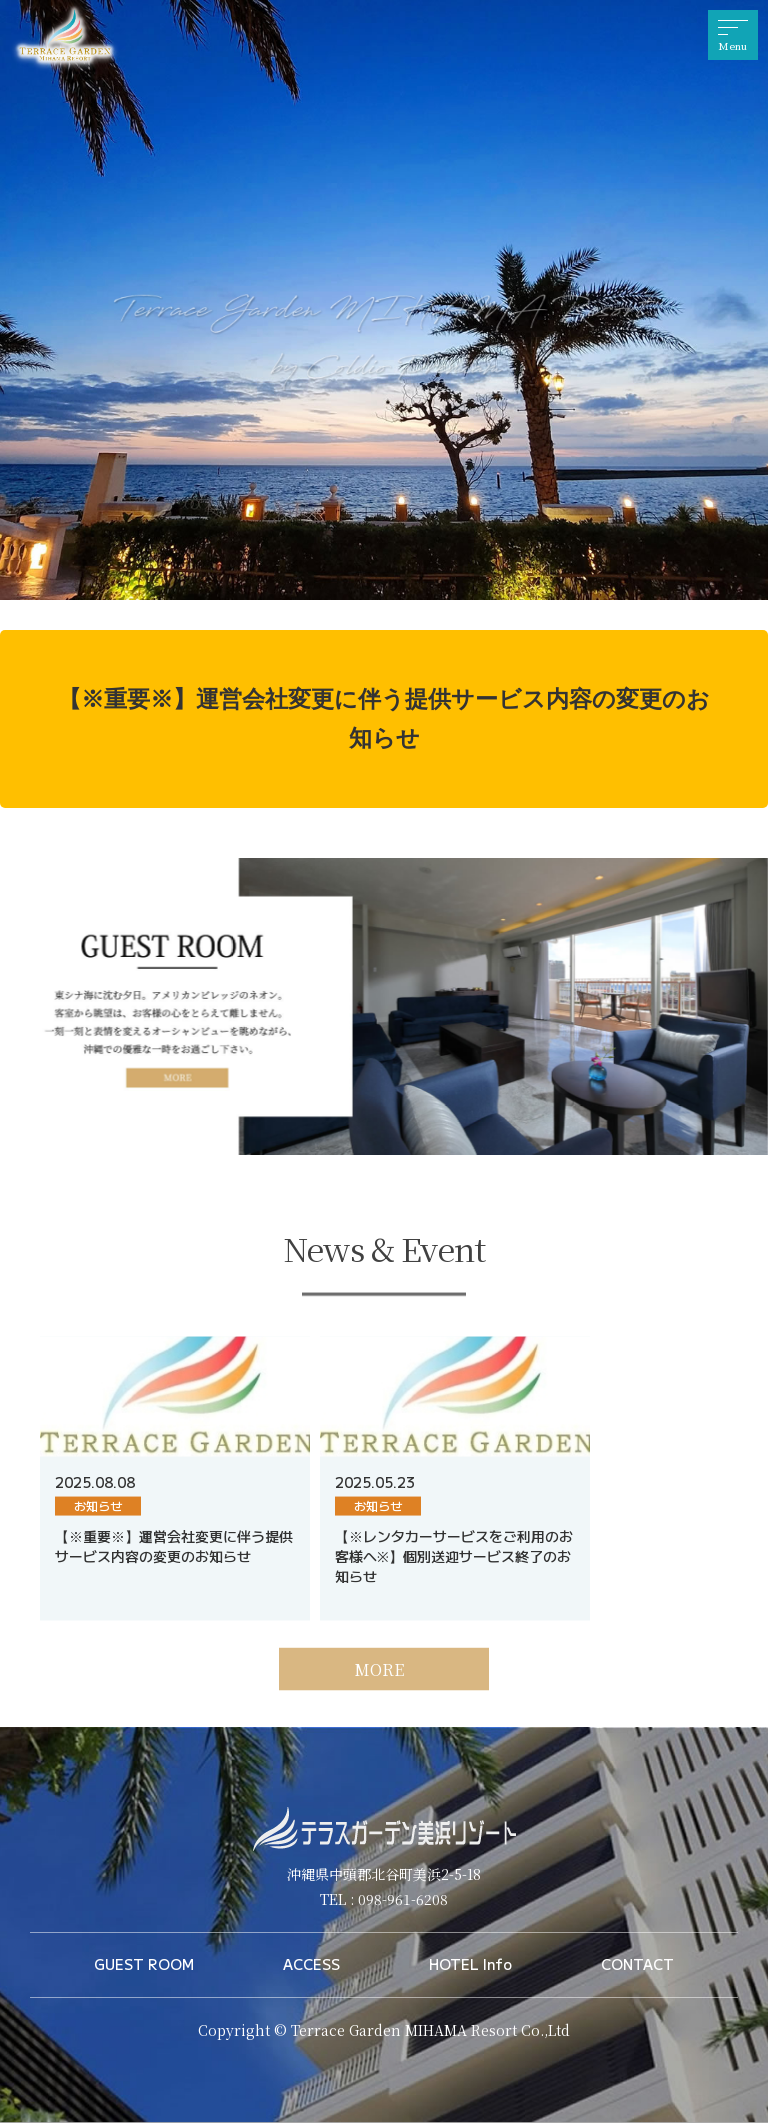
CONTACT (637, 1964)
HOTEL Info (470, 1964)
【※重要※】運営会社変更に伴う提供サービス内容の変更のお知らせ (384, 718)
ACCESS (311, 1964)
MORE (379, 1701)
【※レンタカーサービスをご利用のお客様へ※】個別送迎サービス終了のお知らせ (454, 1588)
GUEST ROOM (144, 1964)
